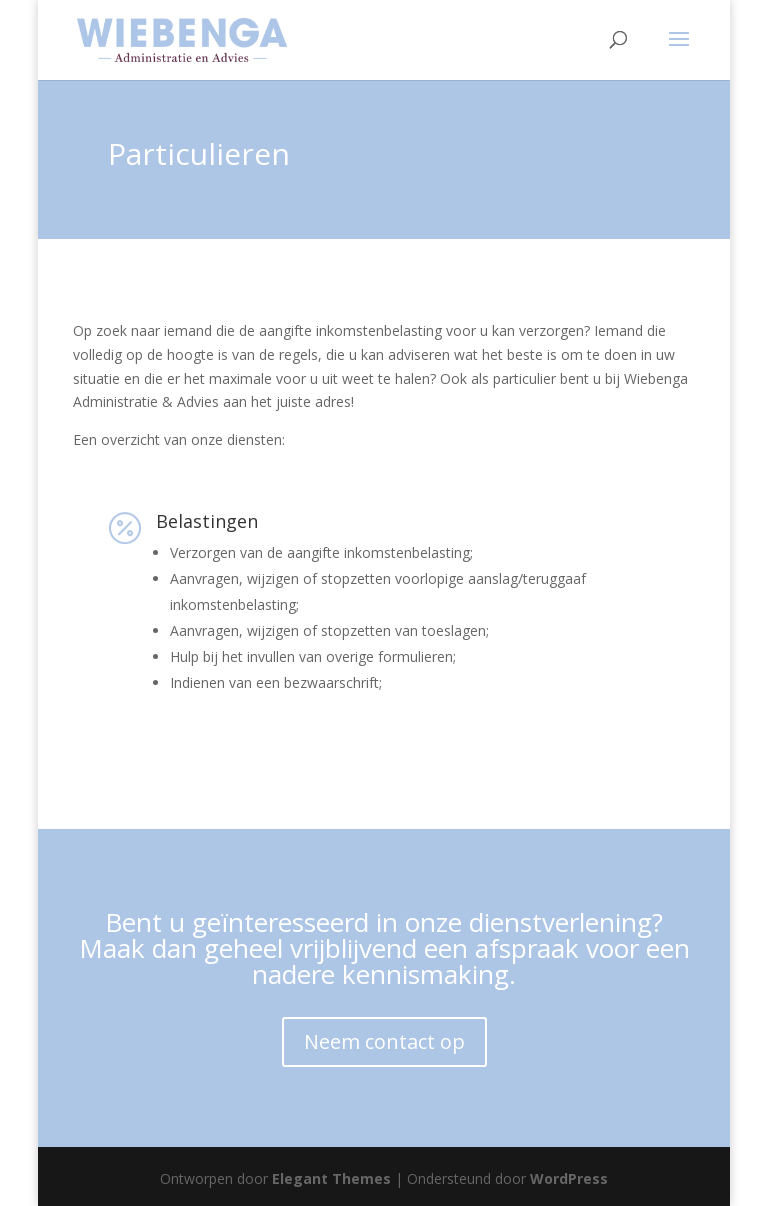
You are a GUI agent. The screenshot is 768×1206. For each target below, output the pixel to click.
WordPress (569, 1178)
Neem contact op (384, 1041)
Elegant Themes (331, 1178)
